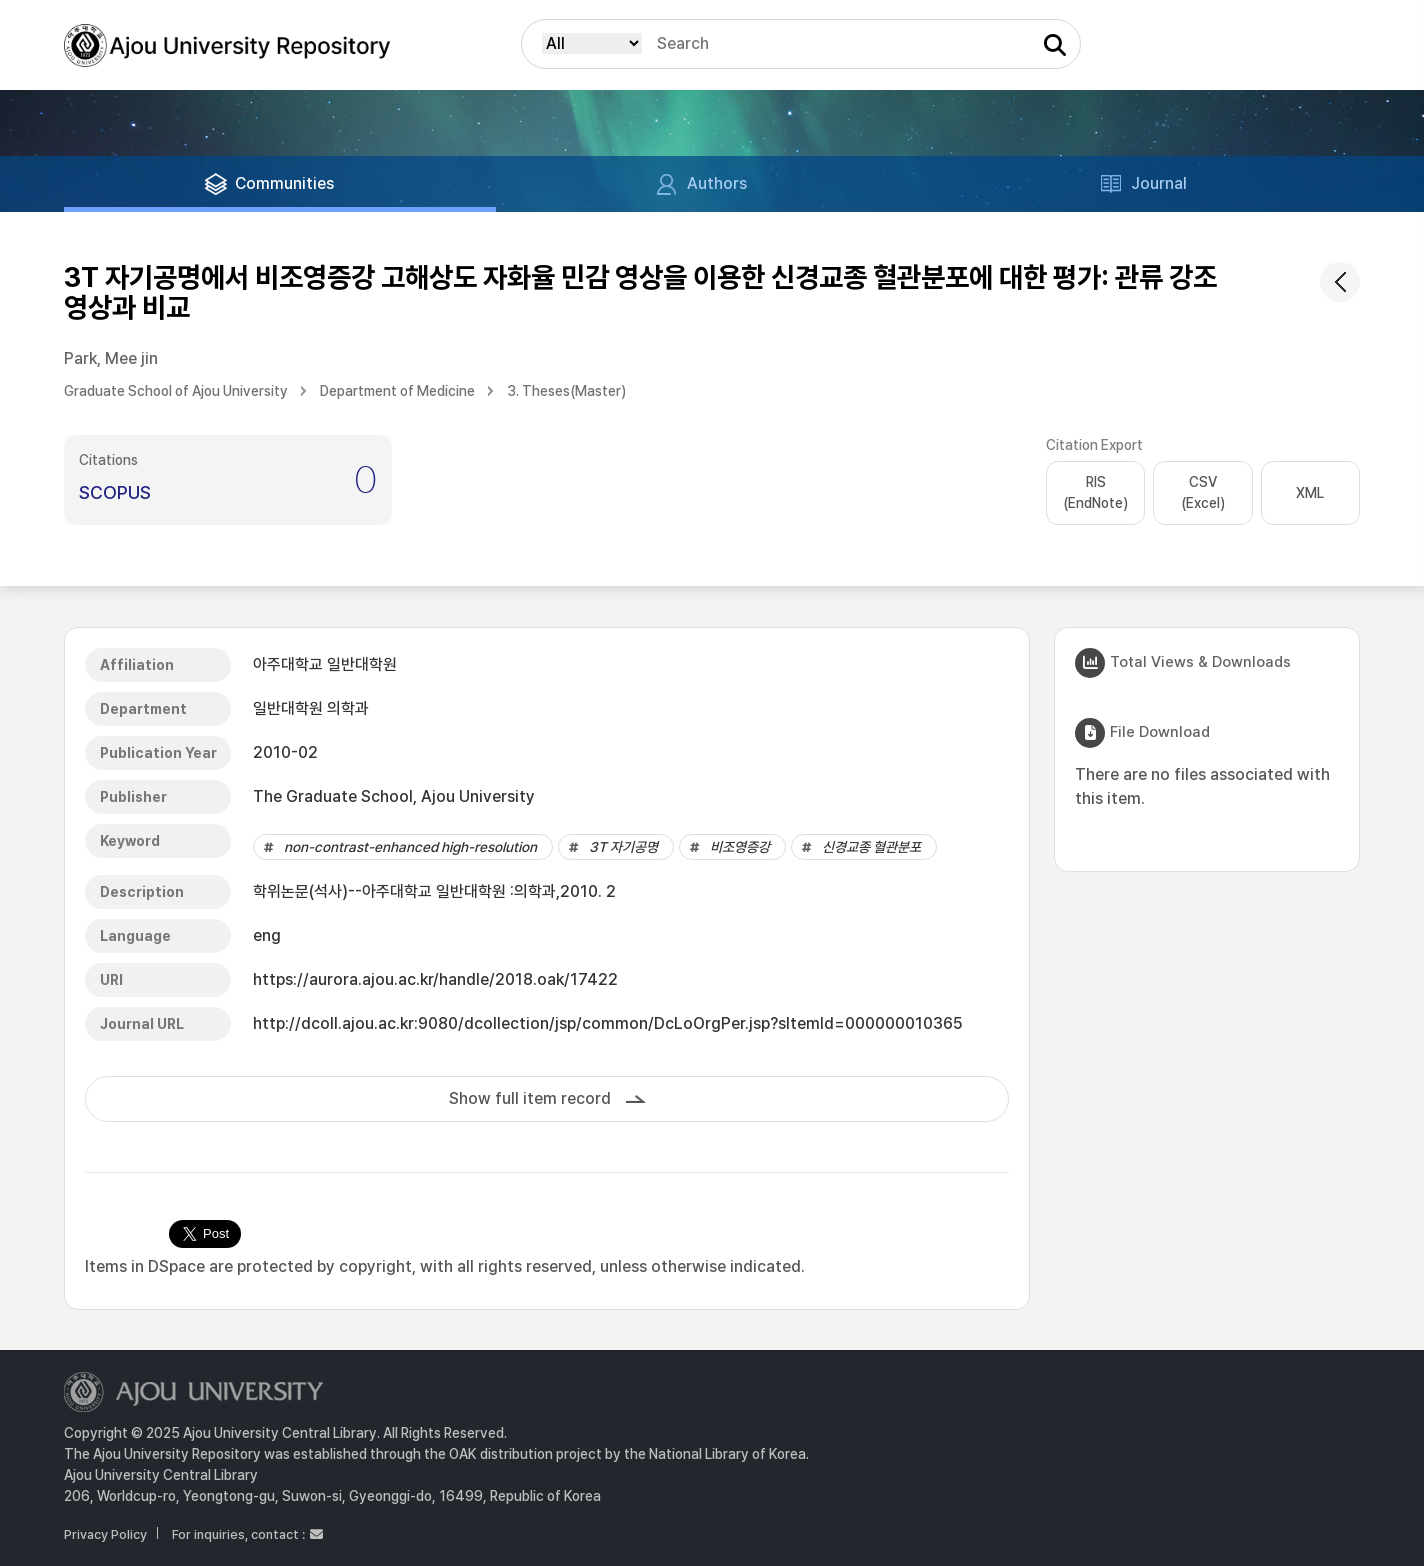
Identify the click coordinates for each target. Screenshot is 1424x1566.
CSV (1203, 494)
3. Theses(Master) (566, 391)
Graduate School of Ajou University (176, 391)
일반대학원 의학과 (311, 708)
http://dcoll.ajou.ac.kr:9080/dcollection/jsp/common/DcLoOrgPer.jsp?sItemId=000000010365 (608, 1023)
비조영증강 (740, 847)
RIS (1095, 494)
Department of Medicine (397, 391)
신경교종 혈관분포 (871, 847)
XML (1310, 493)
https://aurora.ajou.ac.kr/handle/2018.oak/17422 (435, 979)
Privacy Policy (105, 1534)
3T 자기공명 (623, 847)
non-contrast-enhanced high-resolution (410, 847)
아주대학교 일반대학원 (325, 664)
